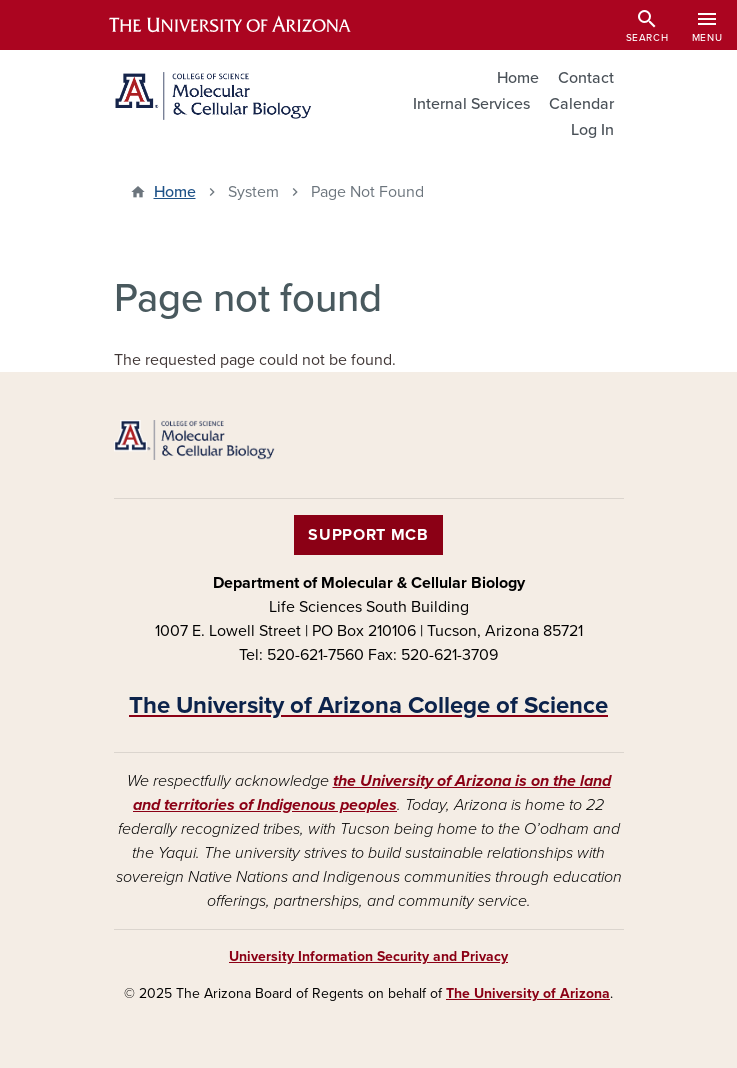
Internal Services (471, 104)
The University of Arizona (528, 993)
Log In (592, 130)
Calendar (581, 104)
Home (518, 78)
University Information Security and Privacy (368, 956)
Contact (586, 78)
